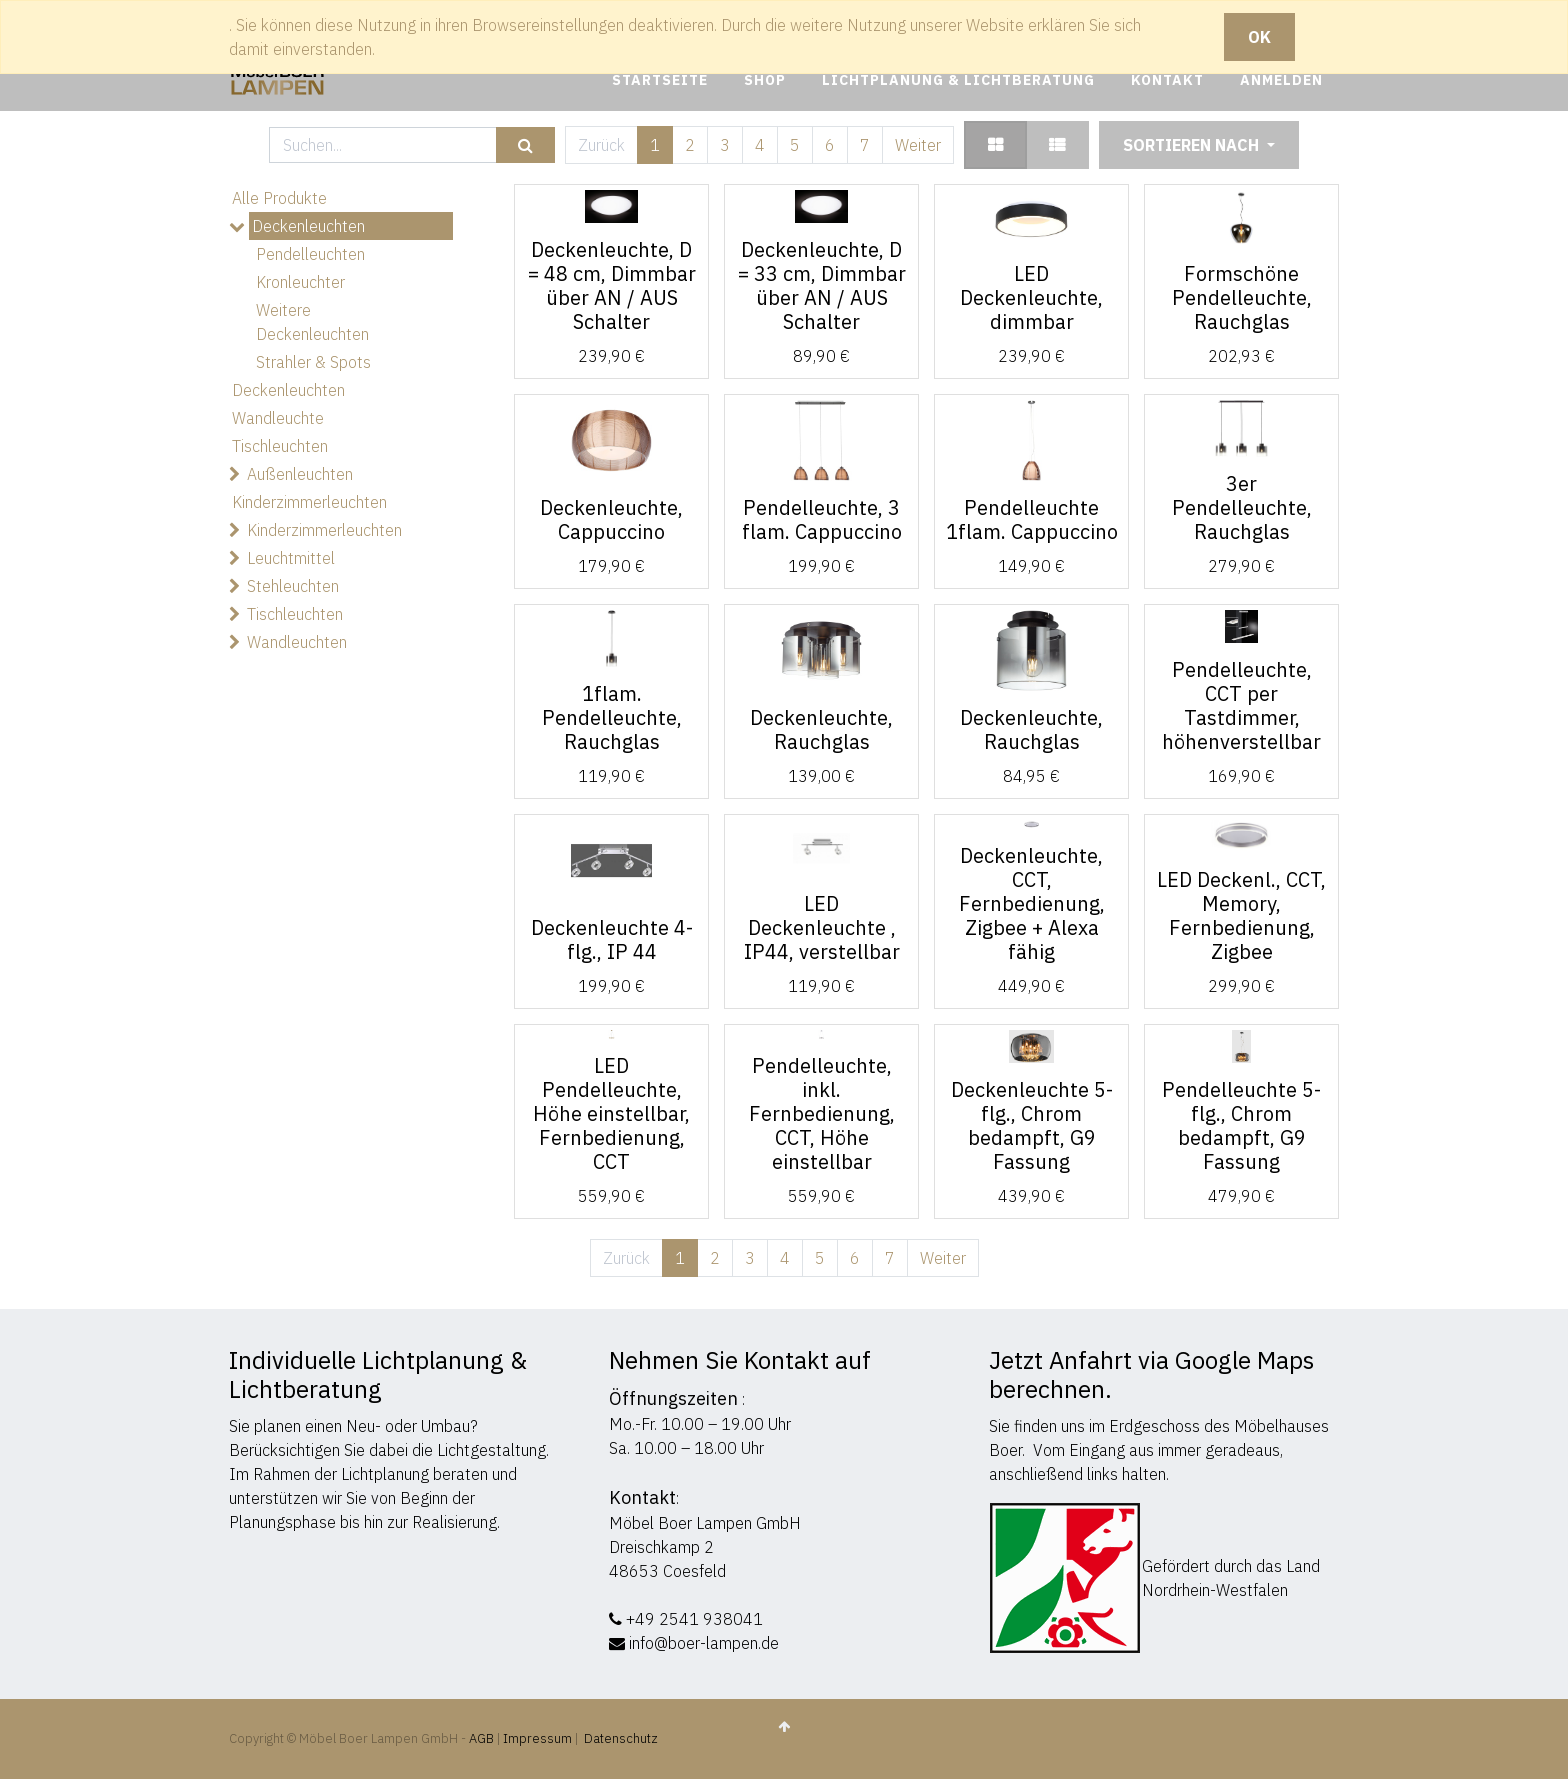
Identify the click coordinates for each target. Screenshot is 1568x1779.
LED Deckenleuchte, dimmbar (1031, 297)
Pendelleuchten (310, 254)
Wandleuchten (297, 642)
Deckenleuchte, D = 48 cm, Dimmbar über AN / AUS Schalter (612, 285)
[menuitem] (660, 80)
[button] (1199, 145)
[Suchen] (525, 145)
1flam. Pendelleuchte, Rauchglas (612, 717)
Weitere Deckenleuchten (312, 322)
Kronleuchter (300, 282)
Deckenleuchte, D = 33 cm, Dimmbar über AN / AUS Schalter (822, 285)
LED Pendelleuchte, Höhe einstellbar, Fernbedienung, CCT (611, 1113)
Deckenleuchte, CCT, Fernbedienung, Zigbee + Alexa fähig (1032, 903)
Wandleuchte (278, 418)
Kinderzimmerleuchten (309, 502)
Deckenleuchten (308, 226)
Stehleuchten (293, 586)
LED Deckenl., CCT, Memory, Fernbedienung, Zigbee (1241, 915)
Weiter (918, 145)
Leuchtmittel (291, 558)
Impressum (537, 1738)
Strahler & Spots (313, 362)
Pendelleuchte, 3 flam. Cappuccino (822, 519)
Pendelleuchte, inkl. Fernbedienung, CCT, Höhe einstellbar (822, 1113)
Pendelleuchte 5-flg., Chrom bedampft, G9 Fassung (1241, 1125)
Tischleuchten (280, 446)
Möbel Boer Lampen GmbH (705, 1523)
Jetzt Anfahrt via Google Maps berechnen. (1151, 1374)
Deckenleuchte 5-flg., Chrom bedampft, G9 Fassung (1032, 1125)
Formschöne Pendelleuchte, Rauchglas (1242, 297)
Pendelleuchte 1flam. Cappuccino (1032, 519)
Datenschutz (621, 1738)
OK (1259, 37)
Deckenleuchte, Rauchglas (821, 729)
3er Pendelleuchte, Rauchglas (1242, 507)
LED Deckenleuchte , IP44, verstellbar (822, 927)
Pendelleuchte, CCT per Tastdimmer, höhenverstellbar (1241, 705)
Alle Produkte (279, 198)
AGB (483, 1738)
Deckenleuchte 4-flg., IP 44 (612, 939)
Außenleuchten (300, 474)
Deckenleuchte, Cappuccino (611, 519)
